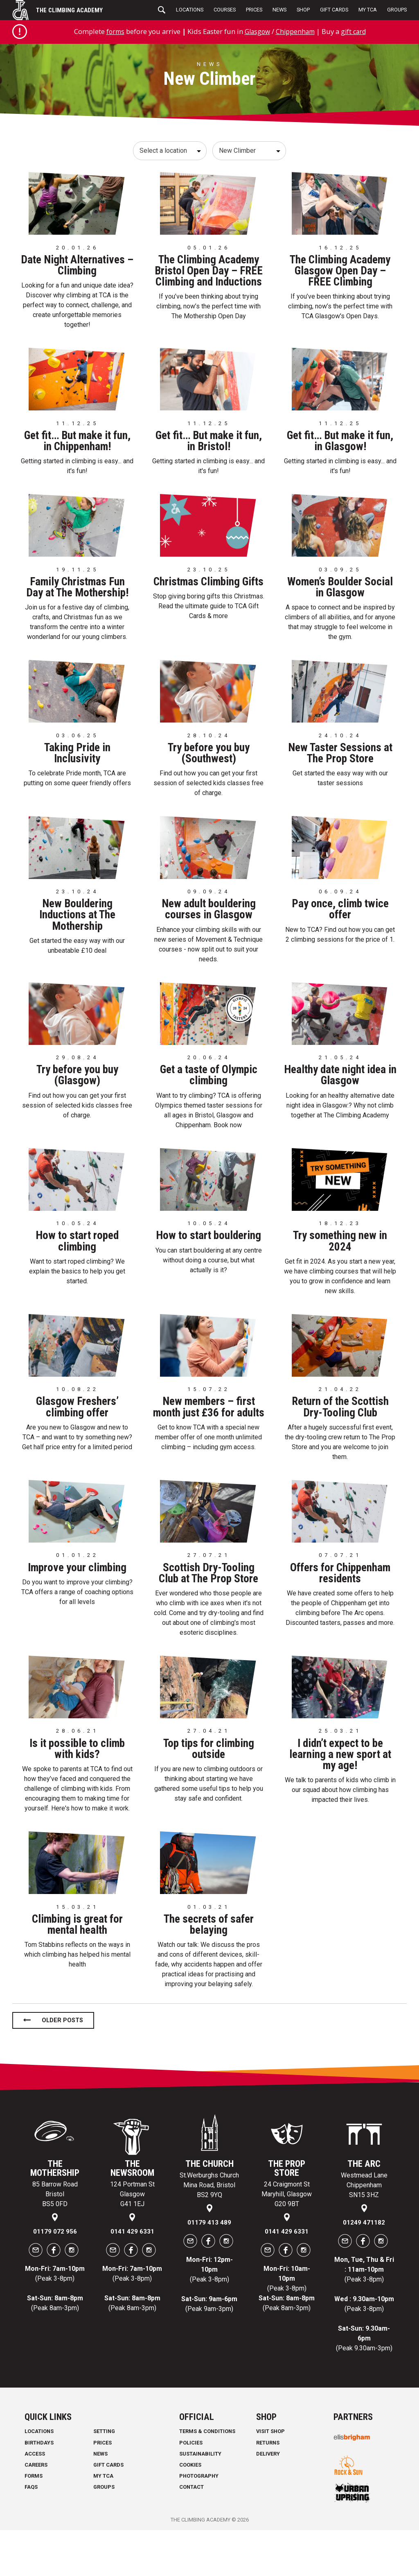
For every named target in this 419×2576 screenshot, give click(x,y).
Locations (189, 10)
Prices (254, 10)
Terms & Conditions (207, 2477)
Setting (104, 2477)
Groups (397, 10)
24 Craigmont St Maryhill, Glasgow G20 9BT (286, 2240)
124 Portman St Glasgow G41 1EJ (132, 2240)
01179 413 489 (209, 2268)
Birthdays (39, 2488)
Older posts (62, 2066)
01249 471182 (364, 2268)
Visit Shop (270, 2477)
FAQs (31, 2533)
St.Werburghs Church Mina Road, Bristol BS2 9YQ (209, 2231)
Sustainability (200, 2500)
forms (112, 31)
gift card (355, 31)
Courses (225, 10)
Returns (267, 2488)
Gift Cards (334, 10)
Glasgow (256, 31)
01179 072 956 (55, 2277)
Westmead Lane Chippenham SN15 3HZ (364, 2231)
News (279, 10)
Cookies (190, 2511)
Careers (36, 2511)
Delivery (268, 2500)
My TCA (367, 10)
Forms (34, 2522)
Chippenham (295, 31)
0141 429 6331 (132, 2277)
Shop (303, 10)
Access (35, 2500)
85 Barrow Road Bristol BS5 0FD (55, 2240)
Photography (199, 2522)
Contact (191, 2533)
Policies (191, 2488)
